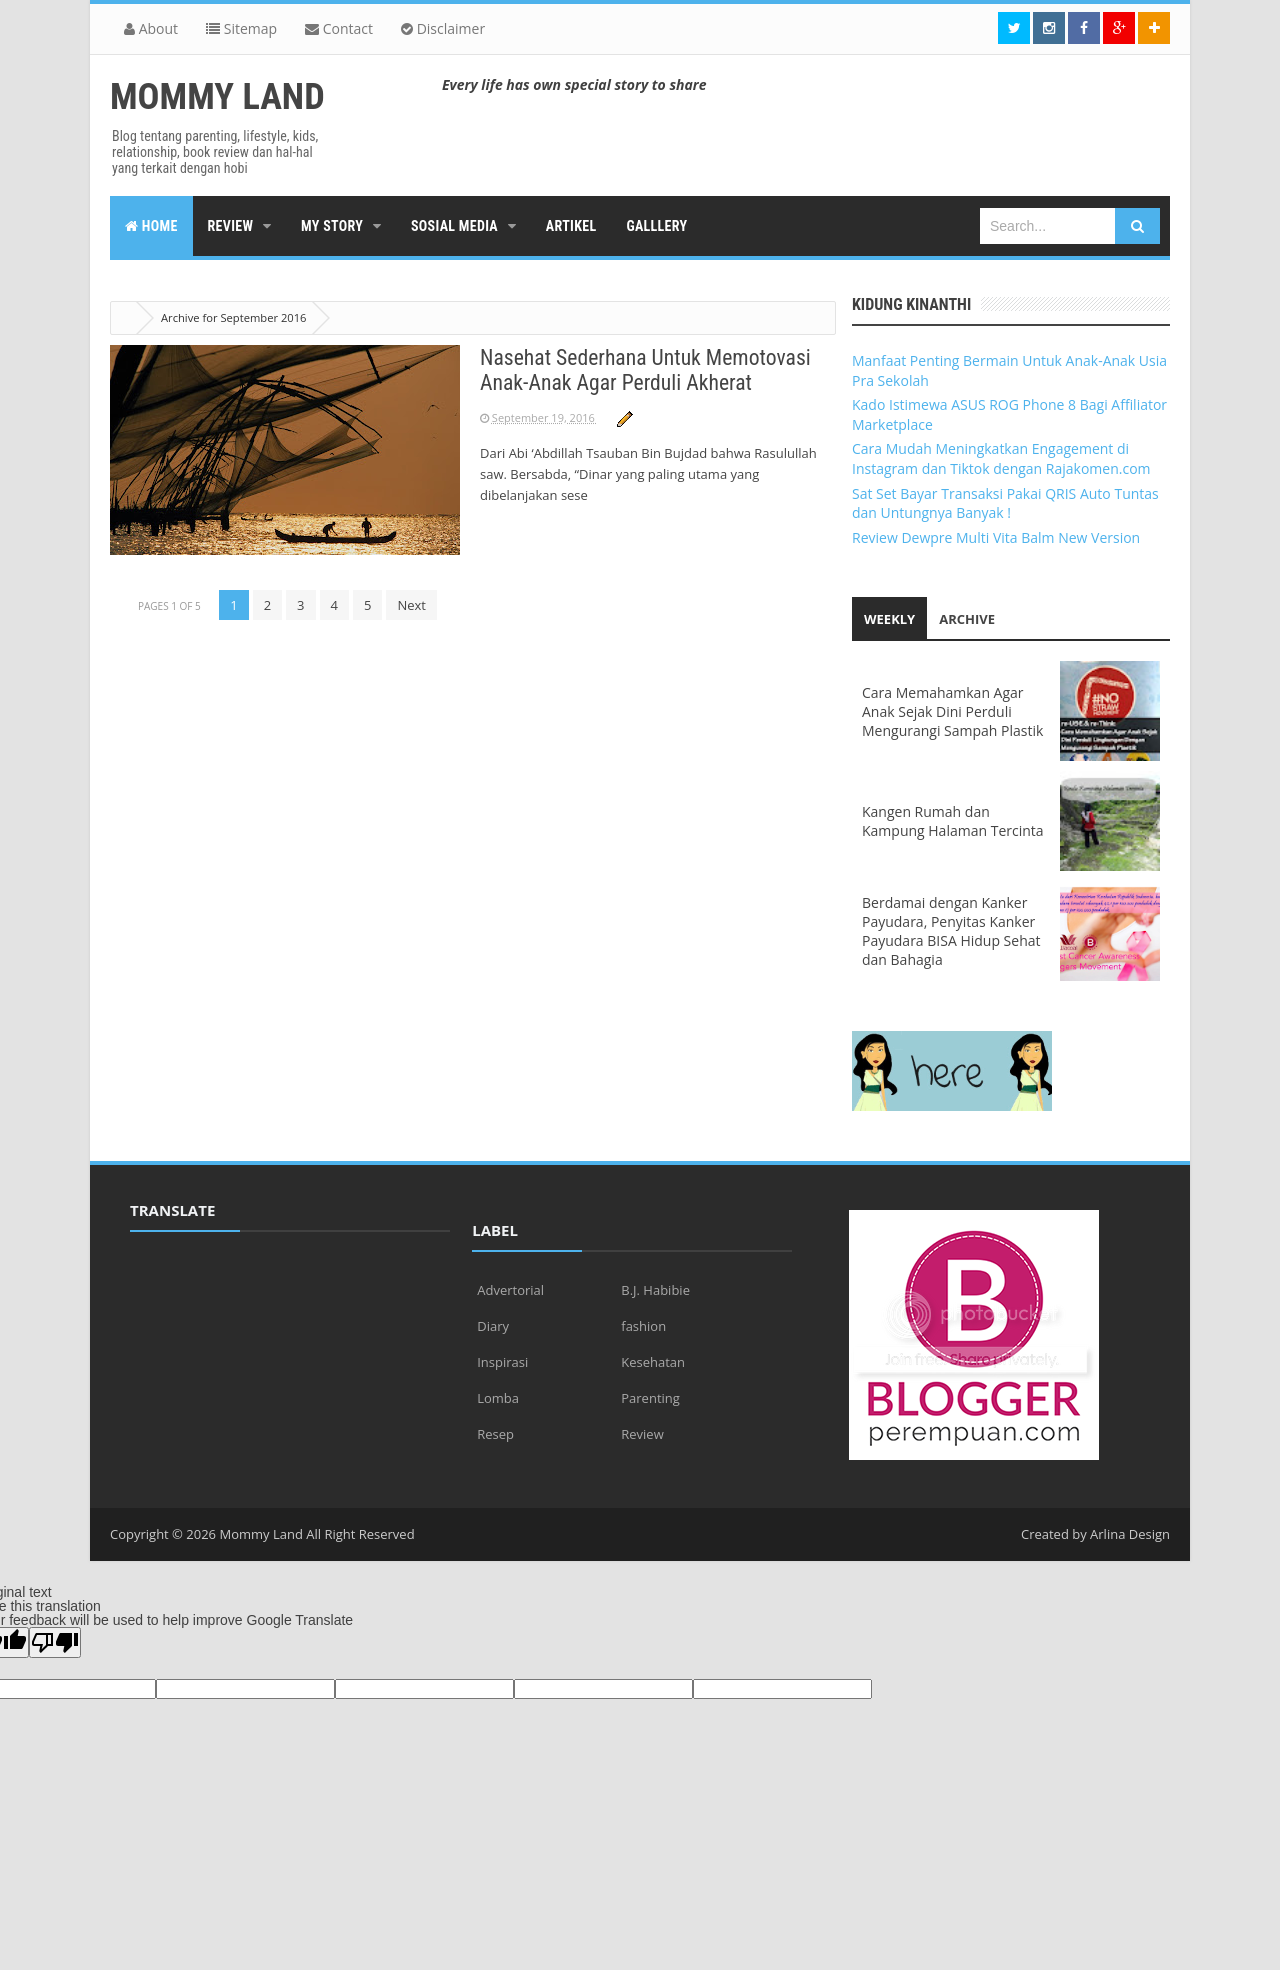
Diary (493, 1326)
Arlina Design (1130, 1534)
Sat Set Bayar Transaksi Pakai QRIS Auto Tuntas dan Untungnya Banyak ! (1005, 503)
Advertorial (510, 1290)
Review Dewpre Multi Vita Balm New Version (996, 537)
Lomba (498, 1398)
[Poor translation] (55, 1642)
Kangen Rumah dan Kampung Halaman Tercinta (953, 821)
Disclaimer (443, 28)
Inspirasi (502, 1362)
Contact (339, 28)
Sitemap (241, 28)
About (151, 28)
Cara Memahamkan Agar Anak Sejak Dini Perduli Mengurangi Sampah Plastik (952, 711)
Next (411, 605)
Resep (495, 1434)
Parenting (650, 1398)
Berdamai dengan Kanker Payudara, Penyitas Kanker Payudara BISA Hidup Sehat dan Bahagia (951, 931)
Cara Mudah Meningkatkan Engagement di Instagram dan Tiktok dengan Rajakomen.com (1001, 458)
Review (642, 1434)
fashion (643, 1326)
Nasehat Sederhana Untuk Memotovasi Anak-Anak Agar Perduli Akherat (648, 370)
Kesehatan (653, 1362)
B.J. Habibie (655, 1290)
